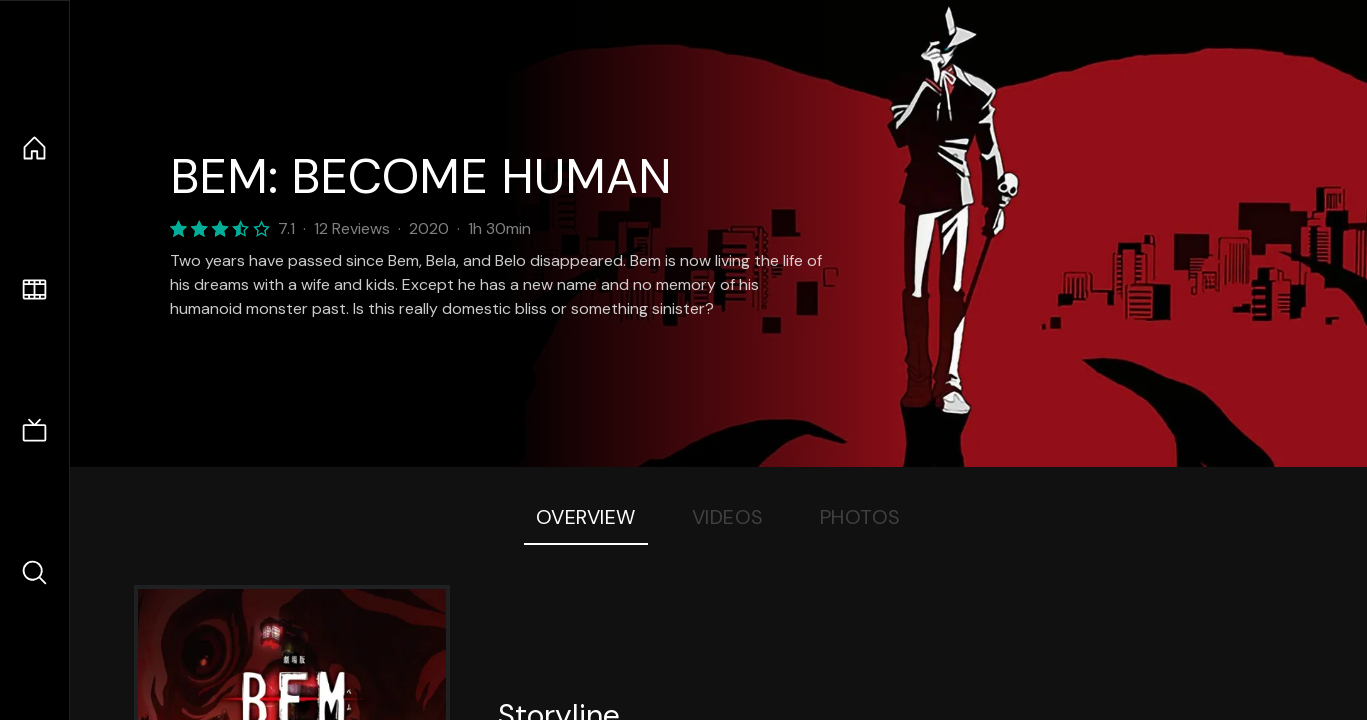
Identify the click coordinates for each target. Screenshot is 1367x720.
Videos (728, 517)
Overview (586, 517)
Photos (860, 517)
